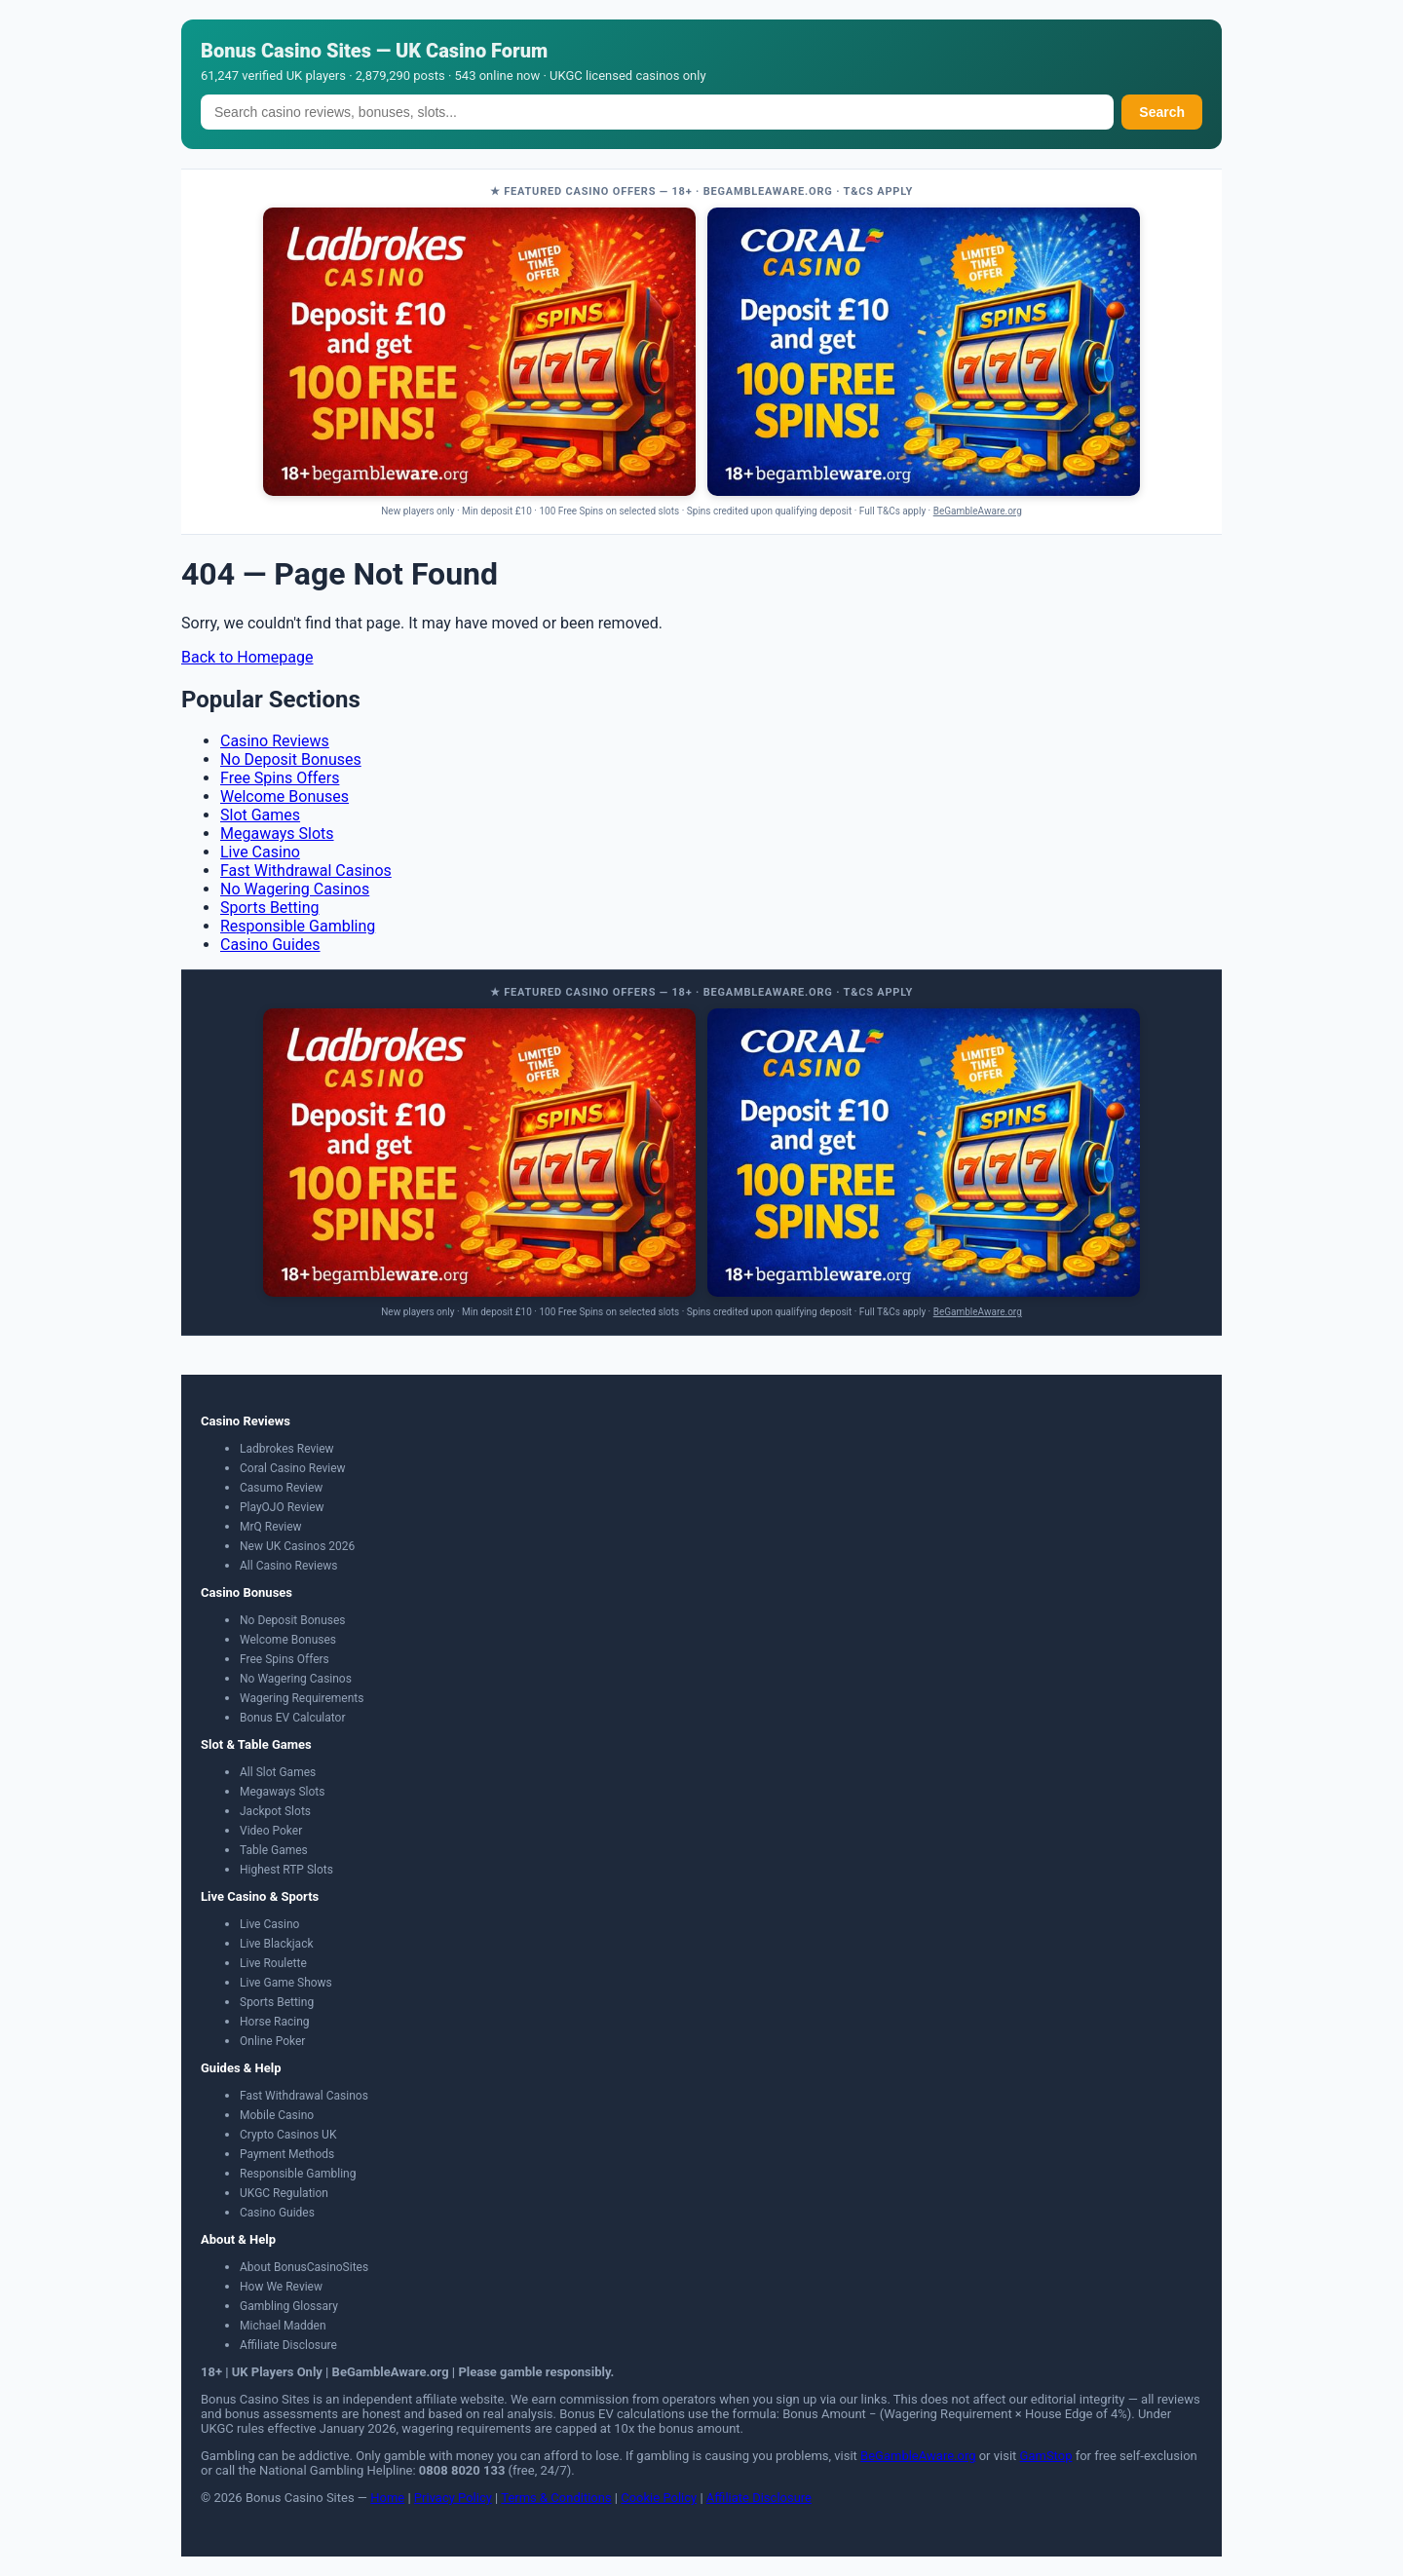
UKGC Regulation (284, 2193)
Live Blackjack (277, 1944)
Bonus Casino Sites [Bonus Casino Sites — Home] (286, 50)
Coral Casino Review (293, 1468)
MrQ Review (271, 1527)
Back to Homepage (247, 657)
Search (1162, 112)
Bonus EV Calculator (293, 1717)
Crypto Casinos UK (288, 2134)
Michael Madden (283, 2325)
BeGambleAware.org (977, 511)
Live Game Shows (286, 1982)
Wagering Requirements (301, 1698)
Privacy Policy (453, 2497)
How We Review (281, 2286)
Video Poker (271, 1830)
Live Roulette (273, 1963)
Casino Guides (270, 944)
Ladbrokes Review (287, 1449)
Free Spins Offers (279, 778)
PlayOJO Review (282, 1507)
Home (387, 2497)
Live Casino (260, 852)
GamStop (1046, 2455)
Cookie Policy (659, 2497)
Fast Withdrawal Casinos (306, 870)
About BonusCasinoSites (304, 2267)
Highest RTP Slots (286, 1869)
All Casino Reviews (289, 1565)
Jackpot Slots (275, 1811)
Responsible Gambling (297, 926)
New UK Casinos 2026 (297, 1546)
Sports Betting (270, 907)
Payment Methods (287, 2154)
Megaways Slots (277, 833)
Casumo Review (281, 1488)
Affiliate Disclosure (288, 2345)
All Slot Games (278, 1772)
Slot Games (260, 815)
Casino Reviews (274, 741)
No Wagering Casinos (294, 889)
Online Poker (272, 2041)
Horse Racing (275, 2021)
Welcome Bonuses (284, 796)
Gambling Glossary (289, 2306)
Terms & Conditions (556, 2497)
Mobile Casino (277, 2115)
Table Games (274, 1850)
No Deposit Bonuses (290, 759)
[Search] (657, 112)
